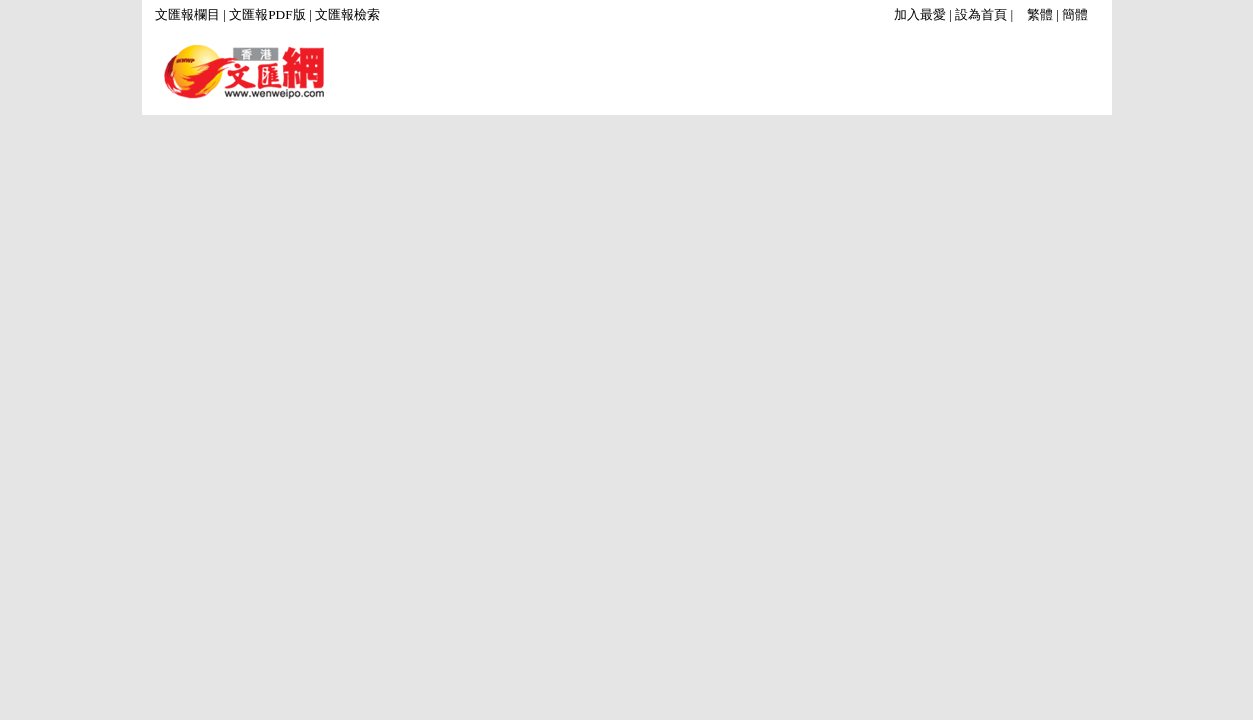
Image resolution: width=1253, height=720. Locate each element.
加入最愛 (920, 14)
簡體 (1075, 14)
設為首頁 (981, 14)
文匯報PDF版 (267, 14)
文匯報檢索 (347, 14)
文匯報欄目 (187, 14)
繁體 (1040, 14)
